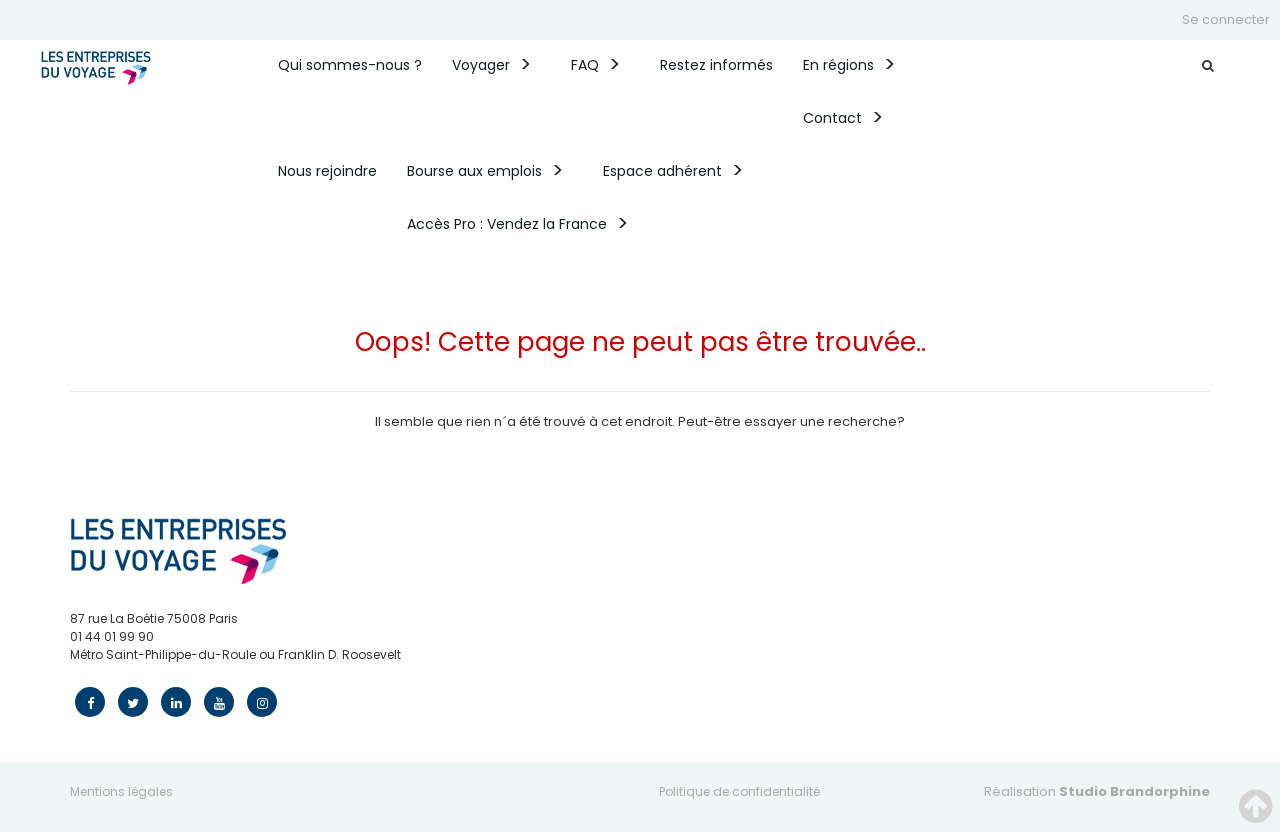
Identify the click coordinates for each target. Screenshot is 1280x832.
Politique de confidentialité (739, 791)
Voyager (481, 65)
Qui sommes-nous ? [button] (350, 65)
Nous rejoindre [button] (327, 171)
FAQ (585, 65)
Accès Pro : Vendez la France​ (507, 224)
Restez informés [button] (716, 65)
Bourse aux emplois (474, 171)
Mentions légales (121, 791)
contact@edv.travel (130, 672)
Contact (832, 118)
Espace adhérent (662, 171)
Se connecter (1226, 19)
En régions (838, 65)
